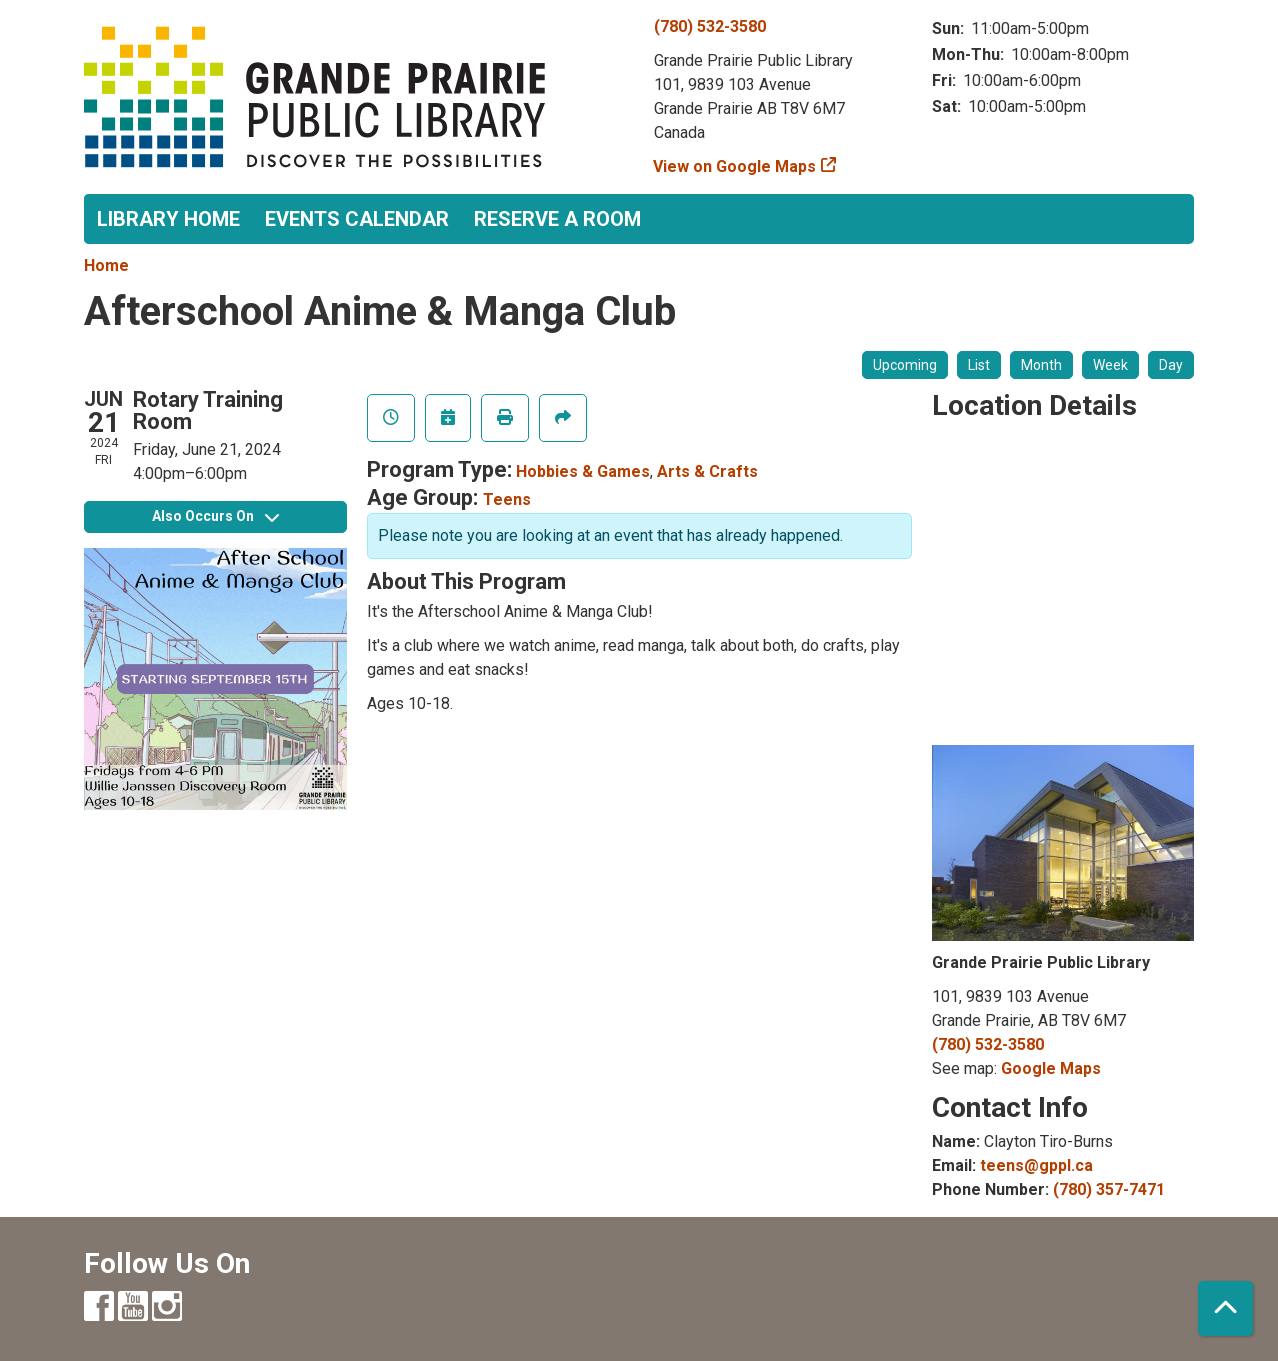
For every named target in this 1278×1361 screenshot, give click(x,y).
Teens (507, 499)
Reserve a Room (557, 219)
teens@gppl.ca (1036, 1165)
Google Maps (1051, 1068)
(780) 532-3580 (710, 26)
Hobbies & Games (583, 471)
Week (1110, 365)
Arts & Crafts (707, 471)
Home (106, 265)
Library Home (168, 219)
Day (1171, 365)
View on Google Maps (735, 166)
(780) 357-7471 (1109, 1189)
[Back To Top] (1225, 1308)
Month (1041, 365)
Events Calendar (357, 219)
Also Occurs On (215, 516)
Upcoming (905, 365)
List (979, 365)
